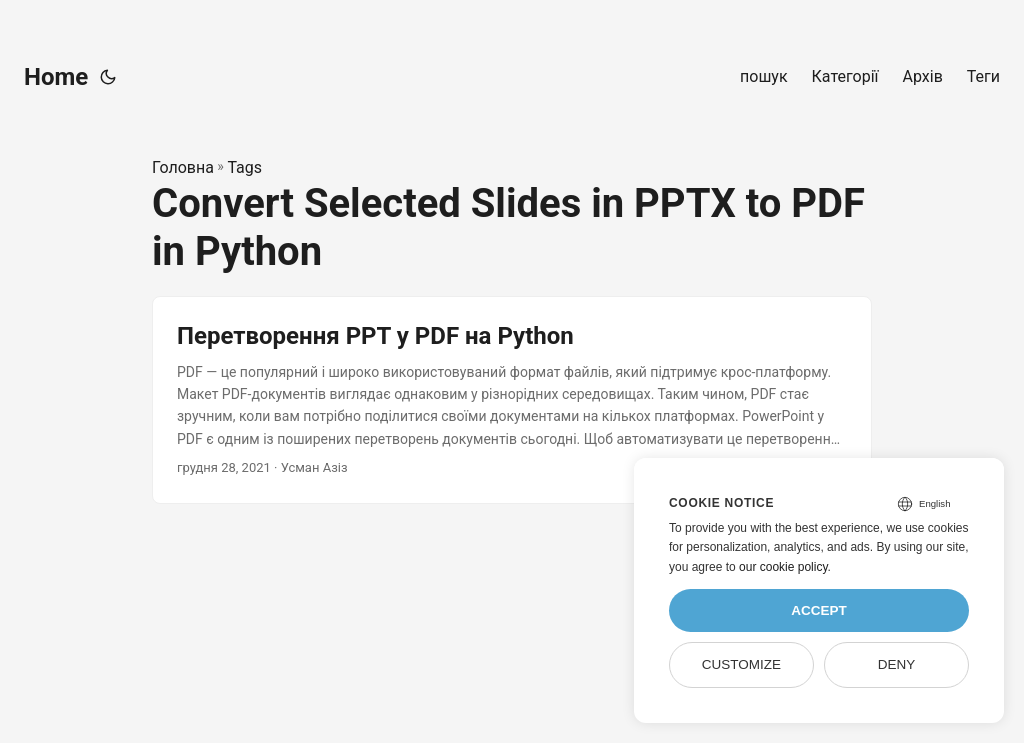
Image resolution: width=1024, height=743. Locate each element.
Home (56, 77)
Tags (244, 167)
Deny (897, 664)
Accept (819, 610)
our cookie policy (783, 567)
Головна (183, 167)
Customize (741, 664)
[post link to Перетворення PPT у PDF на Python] (512, 400)
